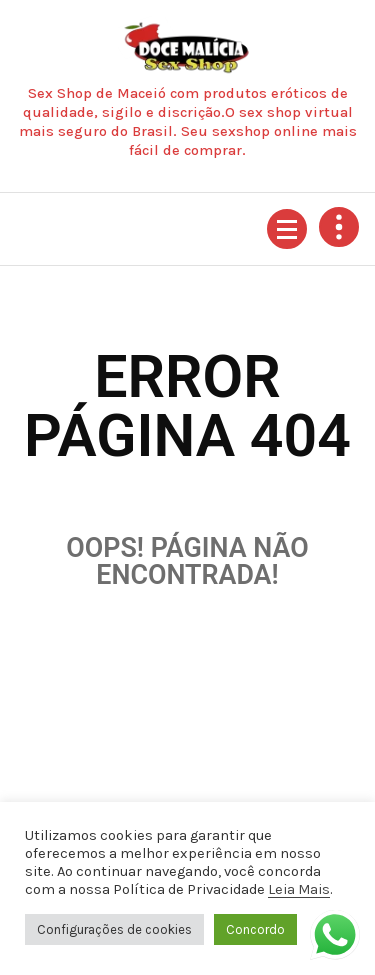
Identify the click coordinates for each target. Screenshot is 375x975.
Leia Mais (299, 889)
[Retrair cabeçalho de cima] (339, 227)
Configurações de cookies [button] (114, 929)
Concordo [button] (255, 929)
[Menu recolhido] (287, 229)
